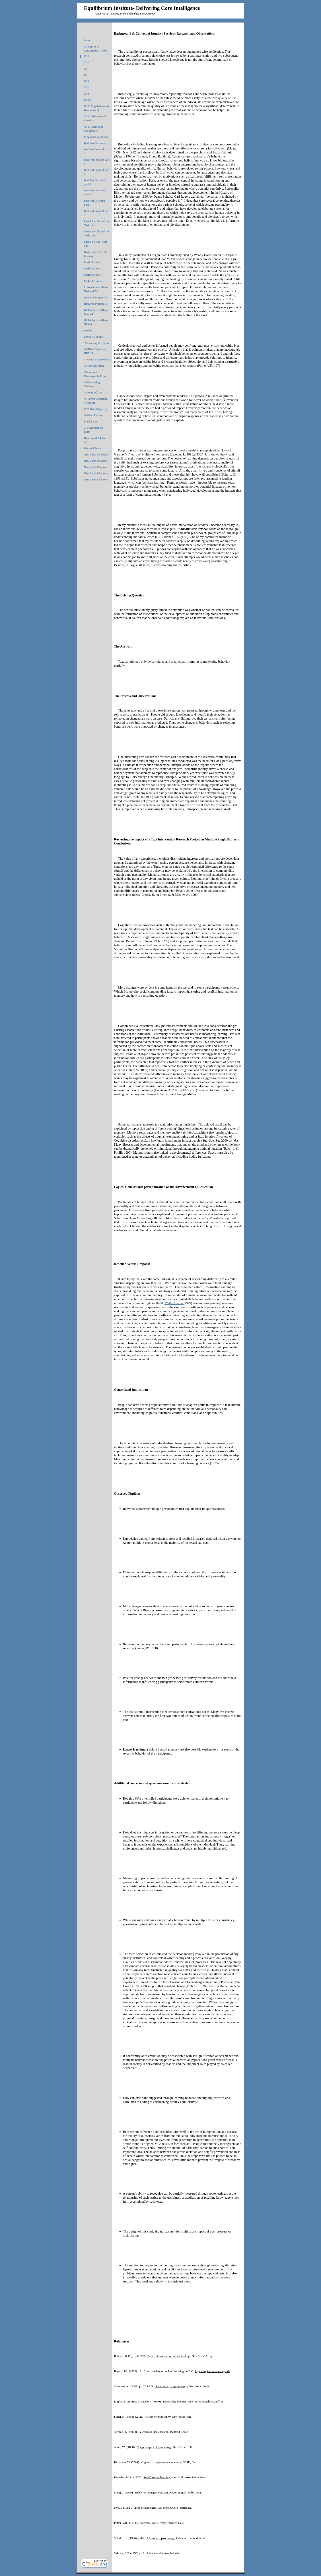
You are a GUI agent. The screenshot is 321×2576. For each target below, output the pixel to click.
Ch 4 (86, 68)
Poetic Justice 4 (93, 281)
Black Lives (90, 421)
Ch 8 (86, 93)
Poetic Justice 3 (93, 274)
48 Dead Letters (93, 415)
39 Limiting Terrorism (96, 343)
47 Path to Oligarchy (96, 409)
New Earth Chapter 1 (96, 460)
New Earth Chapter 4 (96, 473)
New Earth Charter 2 (96, 454)
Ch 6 (86, 81)
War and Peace (92, 448)
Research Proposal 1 (95, 297)
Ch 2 (86, 56)
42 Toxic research (94, 365)
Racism (88, 330)
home (87, 40)
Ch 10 (87, 99)
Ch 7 (86, 87)
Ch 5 (86, 75)
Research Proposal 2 (95, 303)
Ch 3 (86, 62)
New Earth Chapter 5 (96, 479)
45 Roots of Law (93, 392)
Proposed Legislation (96, 137)
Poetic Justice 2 (93, 268)
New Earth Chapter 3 (96, 467)
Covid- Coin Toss (93, 336)
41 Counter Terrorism (96, 359)
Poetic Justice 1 (93, 262)
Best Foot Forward (95, 143)
